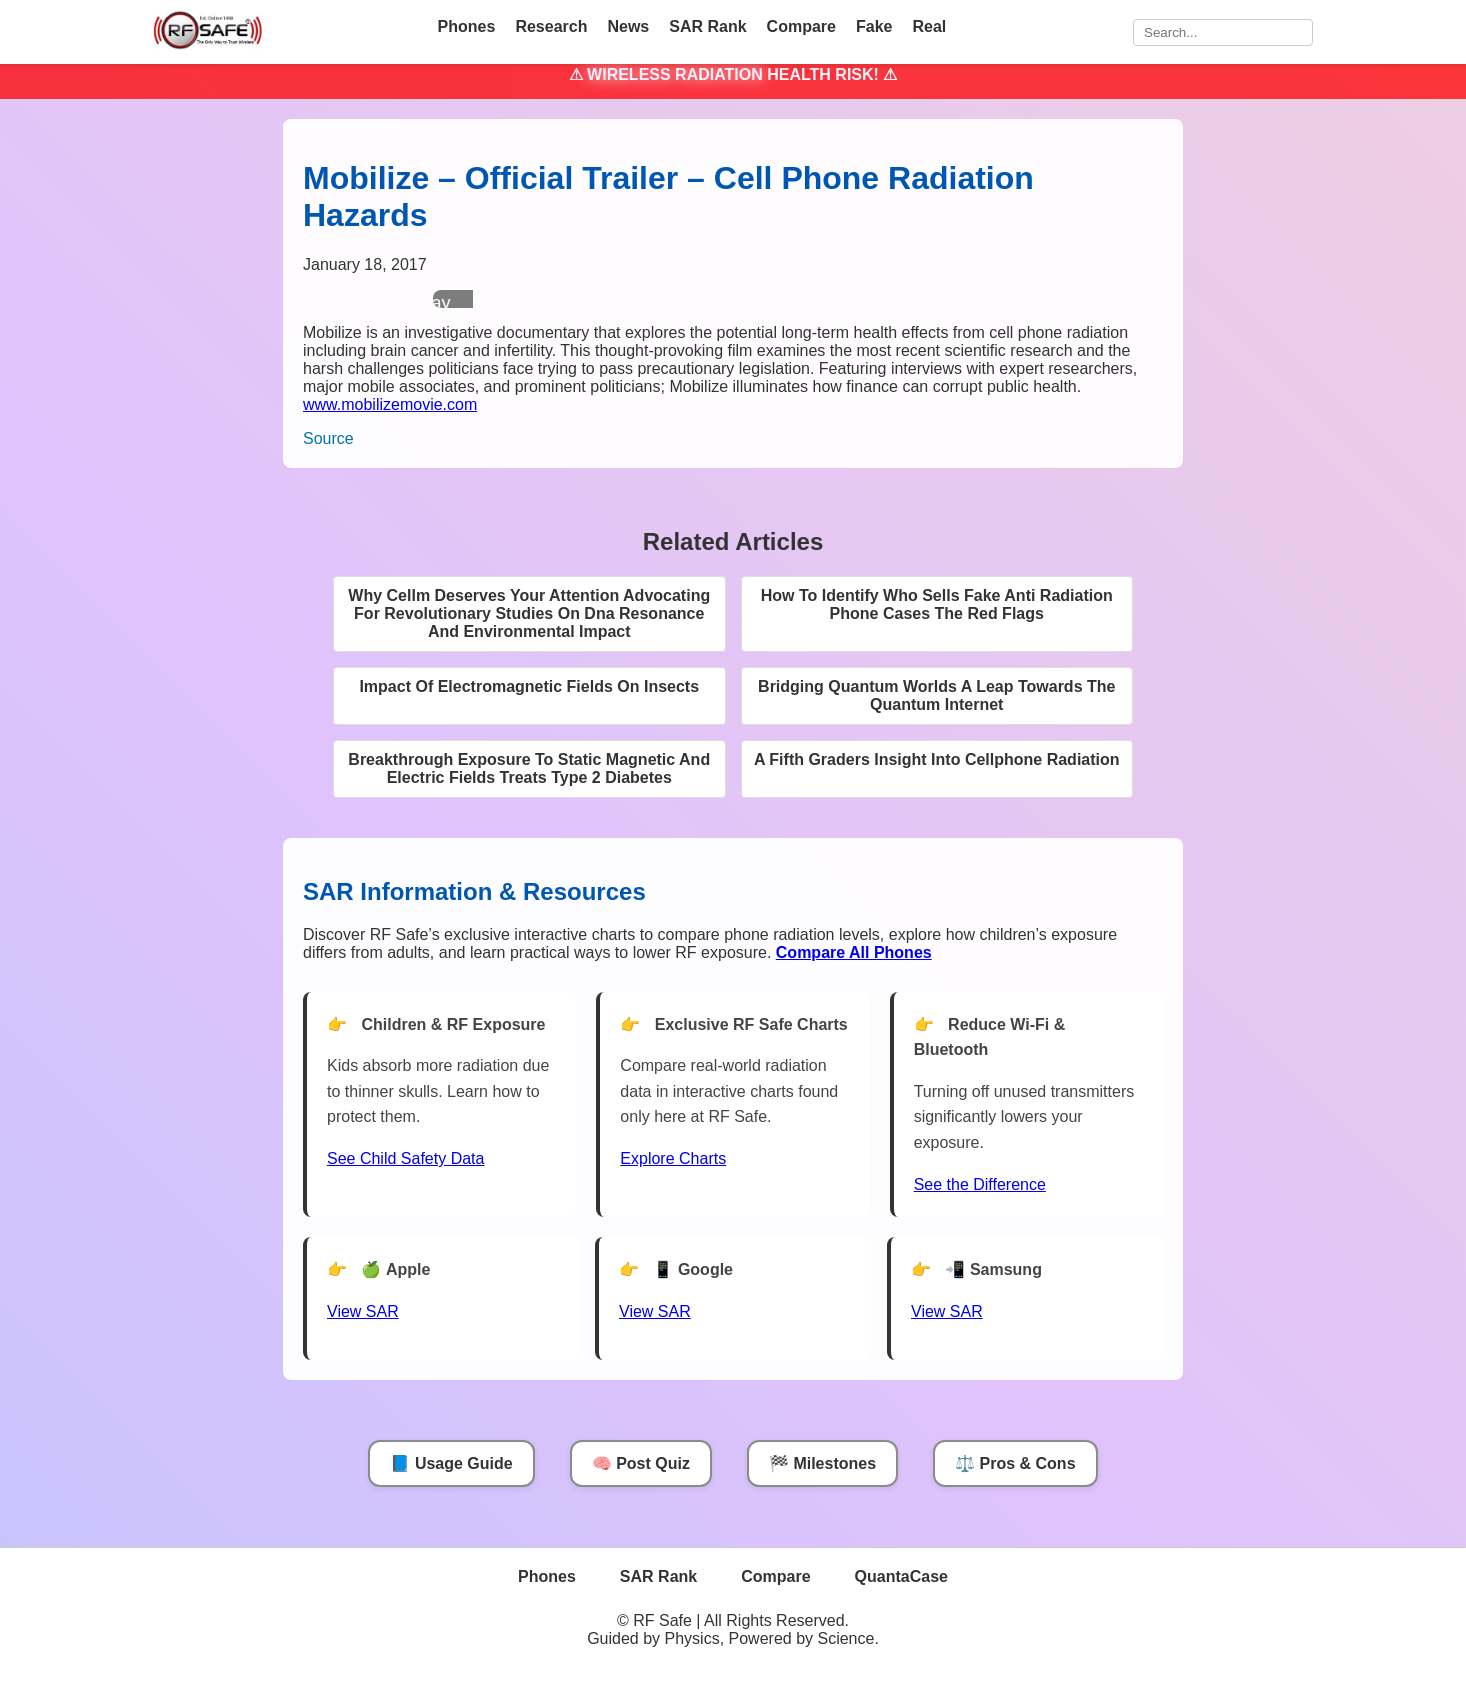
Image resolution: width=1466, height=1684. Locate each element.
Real (929, 26)
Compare (801, 26)
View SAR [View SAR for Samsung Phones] (947, 1311)
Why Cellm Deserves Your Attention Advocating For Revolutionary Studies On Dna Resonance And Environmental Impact (529, 613)
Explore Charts (673, 1158)
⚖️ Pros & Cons (1015, 1463)
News (628, 26)
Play (432, 303)
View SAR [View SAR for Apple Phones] (363, 1311)
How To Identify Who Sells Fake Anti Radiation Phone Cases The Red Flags (937, 604)
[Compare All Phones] (854, 952)
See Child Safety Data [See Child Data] (405, 1158)
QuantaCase (901, 1576)
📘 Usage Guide (451, 1463)
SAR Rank (707, 26)
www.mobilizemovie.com (390, 404)
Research (551, 26)
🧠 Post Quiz (641, 1463)
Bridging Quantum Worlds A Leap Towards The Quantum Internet (936, 695)
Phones (467, 26)
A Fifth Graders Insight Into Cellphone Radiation (937, 759)
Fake (874, 26)
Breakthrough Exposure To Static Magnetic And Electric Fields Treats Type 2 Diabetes (529, 768)
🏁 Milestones (822, 1463)
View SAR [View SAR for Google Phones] (655, 1311)
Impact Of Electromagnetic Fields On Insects (529, 686)
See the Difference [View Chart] (980, 1184)
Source (328, 438)
